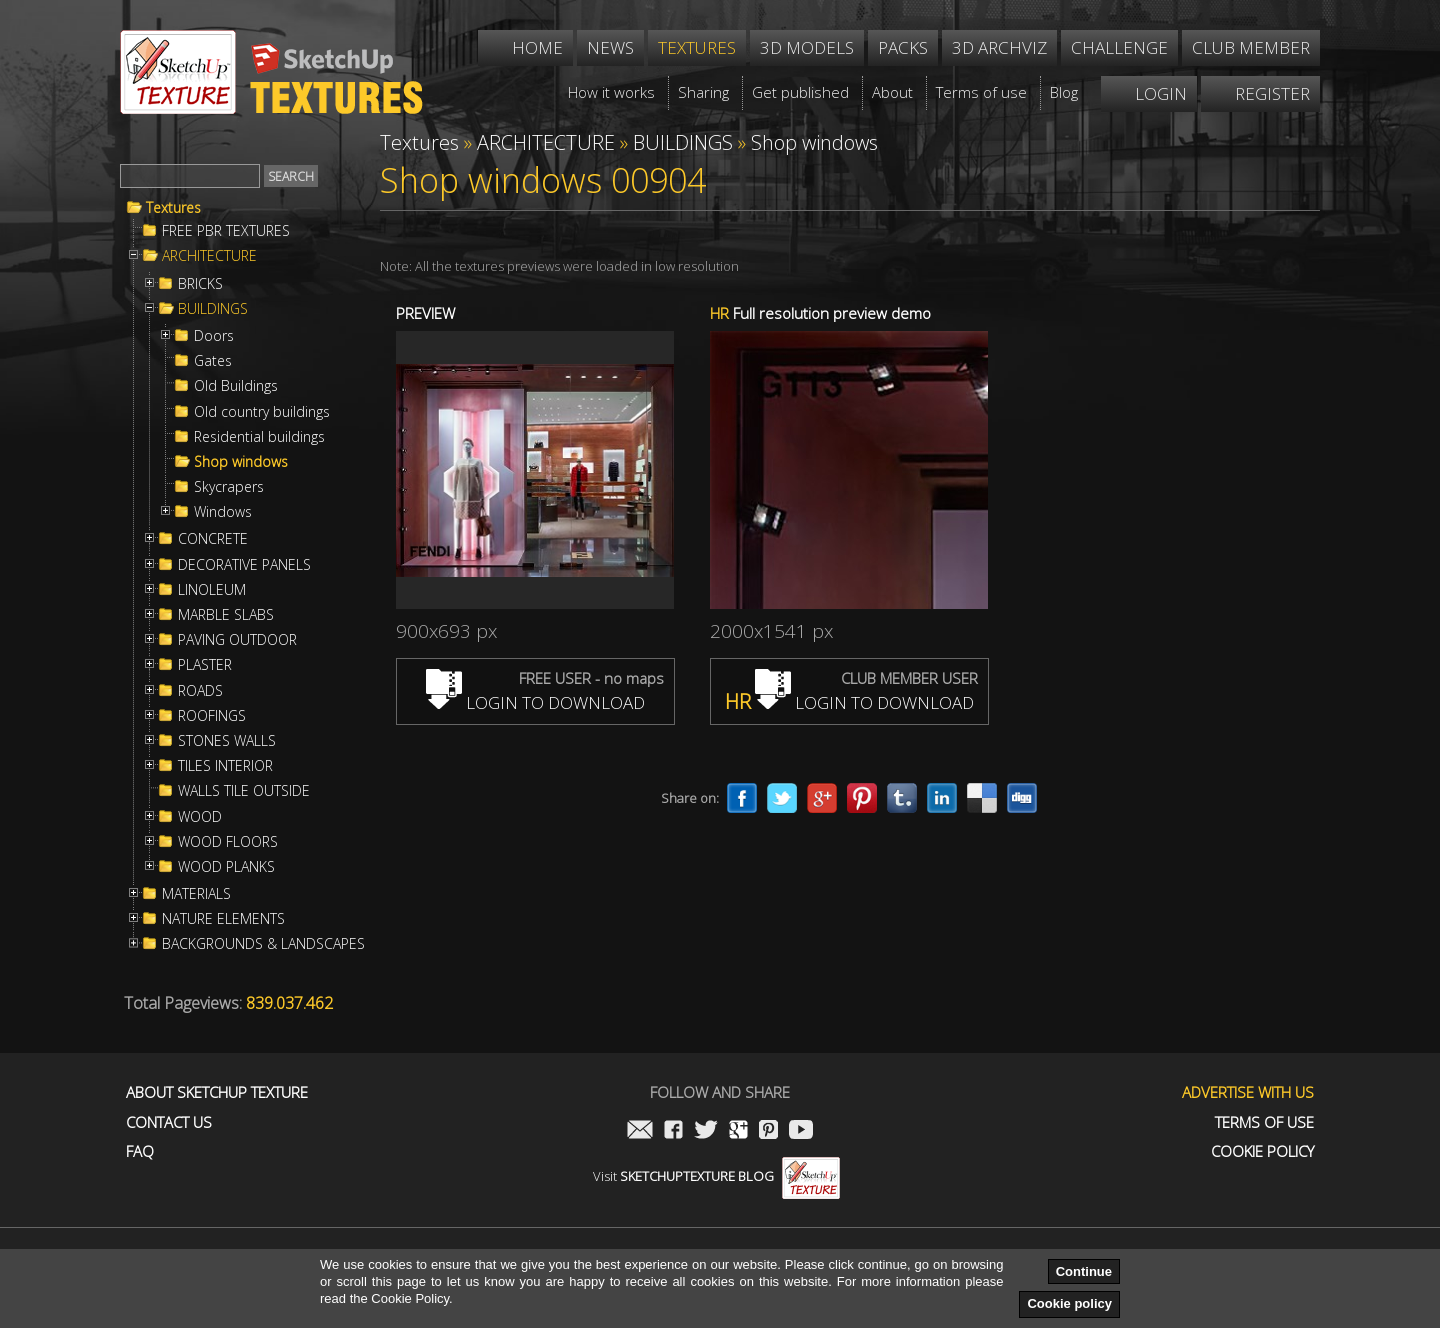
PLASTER (205, 665)
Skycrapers (229, 487)
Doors (214, 336)
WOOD (200, 817)
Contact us (169, 1122)
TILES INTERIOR (225, 766)
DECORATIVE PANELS (244, 565)
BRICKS (200, 284)
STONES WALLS (227, 741)
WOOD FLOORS (228, 842)
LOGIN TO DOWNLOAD (535, 702)
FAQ (140, 1151)
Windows (223, 512)
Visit (716, 1176)
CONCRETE (213, 539)
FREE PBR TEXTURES (226, 231)
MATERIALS (196, 894)
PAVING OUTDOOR (237, 640)
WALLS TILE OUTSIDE (244, 791)
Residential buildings (259, 437)
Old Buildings (236, 386)
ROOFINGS (212, 716)
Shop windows (241, 462)
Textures (173, 208)
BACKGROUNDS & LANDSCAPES (263, 944)
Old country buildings (262, 412)
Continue (1084, 1271)
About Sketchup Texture (217, 1092)
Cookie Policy (1262, 1151)
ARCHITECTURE (209, 256)
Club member (1251, 47)
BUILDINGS (213, 309)
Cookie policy (1069, 1303)
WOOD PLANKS (226, 867)
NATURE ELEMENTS (223, 919)
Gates (213, 361)
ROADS (200, 691)
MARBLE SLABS (226, 615)
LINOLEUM (212, 590)
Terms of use (1264, 1122)
